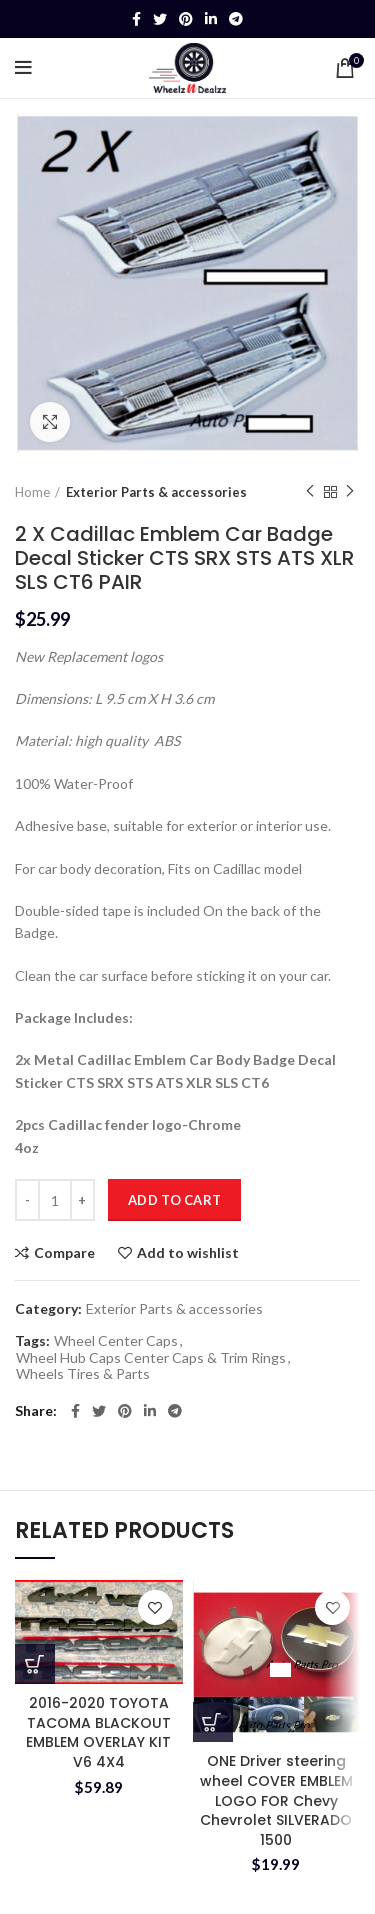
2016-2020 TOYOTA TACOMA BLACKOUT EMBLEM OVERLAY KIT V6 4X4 (98, 1732)
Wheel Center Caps (116, 1341)
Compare (64, 1253)
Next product (350, 491)
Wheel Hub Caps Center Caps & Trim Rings (151, 1358)
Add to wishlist (188, 1253)
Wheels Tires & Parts (83, 1374)
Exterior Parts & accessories (156, 492)
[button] (35, 1664)
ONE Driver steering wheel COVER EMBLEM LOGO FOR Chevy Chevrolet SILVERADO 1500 (276, 1800)
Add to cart (174, 1200)
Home (32, 492)
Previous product (310, 491)
